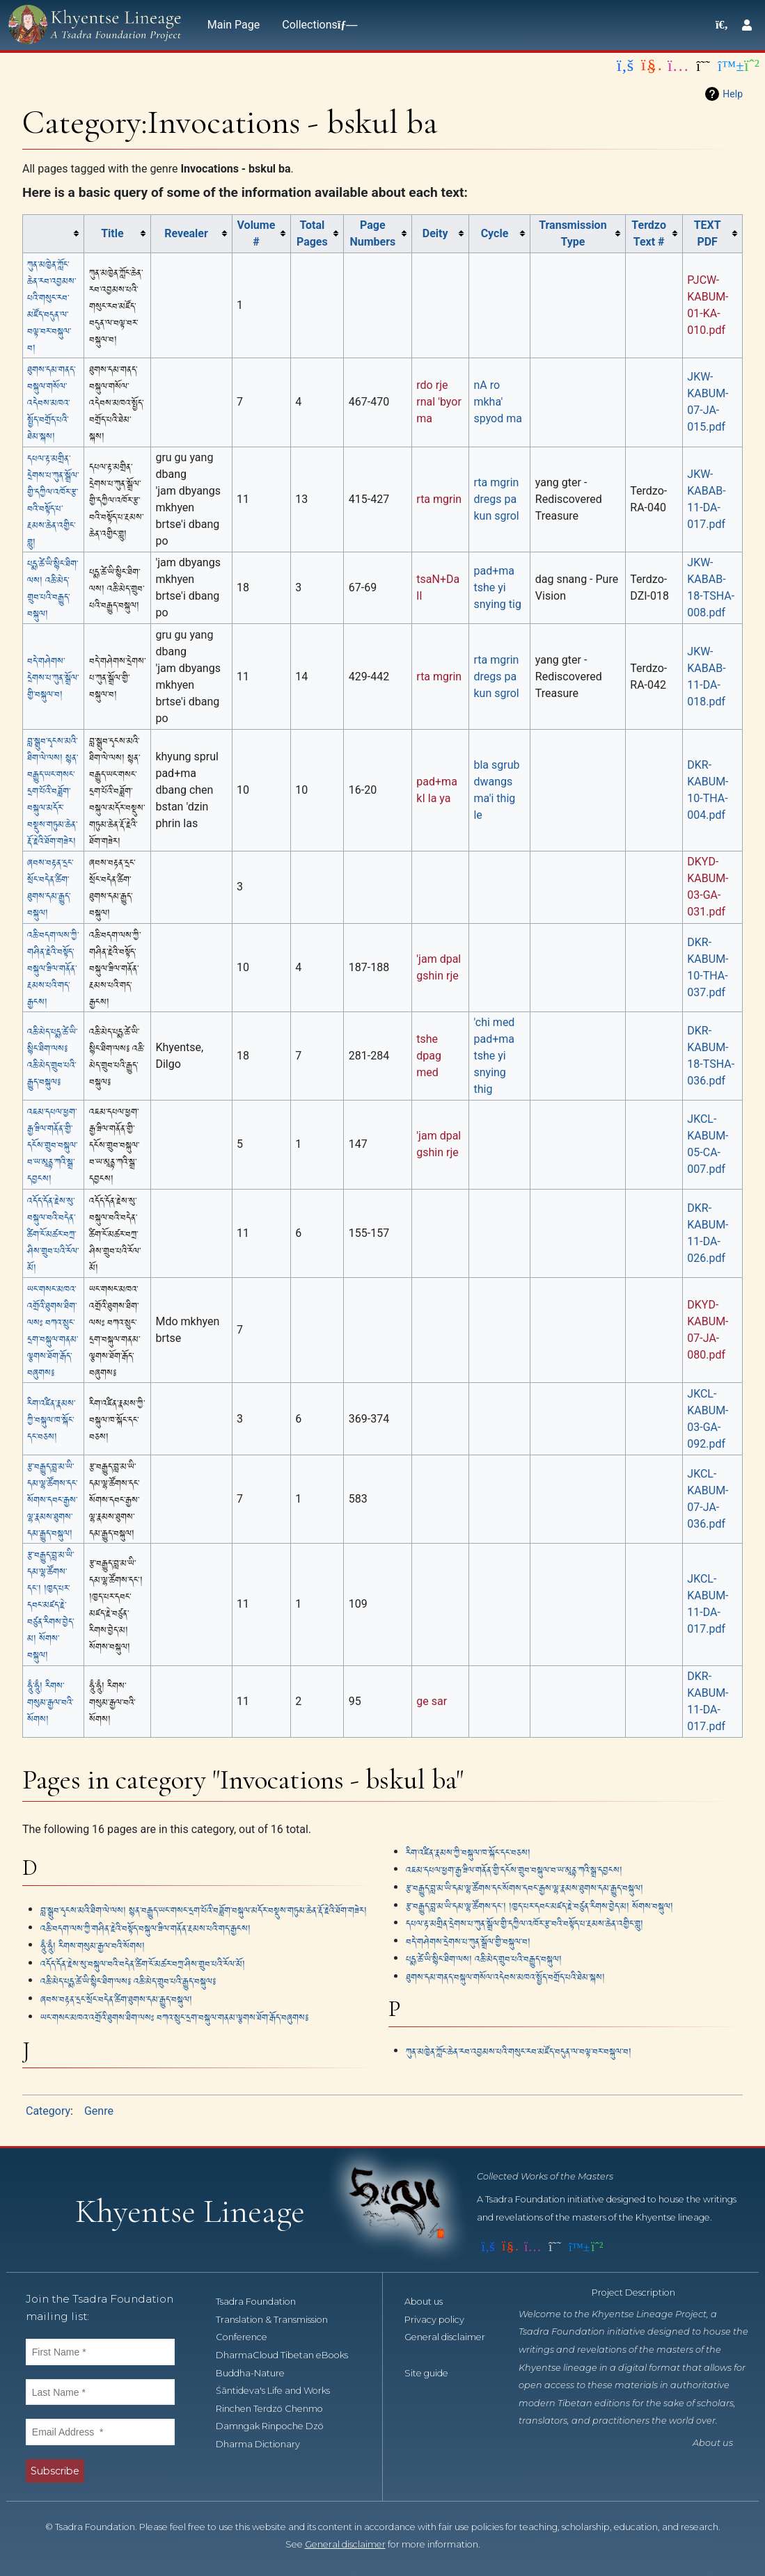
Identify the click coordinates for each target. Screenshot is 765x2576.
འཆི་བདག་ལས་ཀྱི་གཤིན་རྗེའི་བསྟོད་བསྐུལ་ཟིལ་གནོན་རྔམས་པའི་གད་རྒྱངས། (53, 967)
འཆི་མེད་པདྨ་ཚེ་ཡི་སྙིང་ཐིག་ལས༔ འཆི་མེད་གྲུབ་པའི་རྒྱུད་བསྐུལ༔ (128, 1980)
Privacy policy (442, 2319)
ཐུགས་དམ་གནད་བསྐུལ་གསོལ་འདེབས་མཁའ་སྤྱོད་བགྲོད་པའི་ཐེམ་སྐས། (51, 402)
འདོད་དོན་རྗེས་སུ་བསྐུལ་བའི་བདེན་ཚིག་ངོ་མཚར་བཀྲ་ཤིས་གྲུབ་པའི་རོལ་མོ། (53, 1233)
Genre (98, 2111)
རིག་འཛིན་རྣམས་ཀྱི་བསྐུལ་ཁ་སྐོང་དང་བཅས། (51, 1418)
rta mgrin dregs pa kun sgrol (496, 499)
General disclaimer (345, 2544)
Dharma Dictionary (265, 2444)
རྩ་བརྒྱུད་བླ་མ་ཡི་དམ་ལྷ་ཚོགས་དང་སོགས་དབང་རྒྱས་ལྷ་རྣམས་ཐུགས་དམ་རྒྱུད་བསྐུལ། (52, 1499)
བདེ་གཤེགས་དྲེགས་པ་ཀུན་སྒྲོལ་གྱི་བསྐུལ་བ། (53, 676)
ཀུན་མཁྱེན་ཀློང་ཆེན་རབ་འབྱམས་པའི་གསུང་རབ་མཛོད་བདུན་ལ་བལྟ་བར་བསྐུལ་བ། (518, 2050)
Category (48, 2111)
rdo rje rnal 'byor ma (439, 401)
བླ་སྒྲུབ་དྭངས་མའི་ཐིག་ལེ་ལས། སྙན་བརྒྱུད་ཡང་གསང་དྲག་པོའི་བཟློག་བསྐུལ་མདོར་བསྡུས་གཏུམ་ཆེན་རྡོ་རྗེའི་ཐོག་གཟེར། (52, 790)
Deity (435, 233)
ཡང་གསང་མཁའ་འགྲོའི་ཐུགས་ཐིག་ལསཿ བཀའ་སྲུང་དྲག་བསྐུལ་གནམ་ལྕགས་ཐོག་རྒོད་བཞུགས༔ (174, 2016)
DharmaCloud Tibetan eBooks (289, 2355)
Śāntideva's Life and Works (280, 2390)
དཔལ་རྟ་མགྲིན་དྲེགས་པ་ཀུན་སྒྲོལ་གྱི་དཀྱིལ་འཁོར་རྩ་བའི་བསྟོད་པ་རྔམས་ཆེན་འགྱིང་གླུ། (524, 1922)
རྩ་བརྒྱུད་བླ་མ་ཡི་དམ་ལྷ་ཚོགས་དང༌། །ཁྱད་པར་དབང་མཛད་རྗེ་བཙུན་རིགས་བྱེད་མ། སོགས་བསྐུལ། (50, 1604)
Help (733, 93)
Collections (317, 24)
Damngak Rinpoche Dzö (277, 2426)
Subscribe (55, 2471)
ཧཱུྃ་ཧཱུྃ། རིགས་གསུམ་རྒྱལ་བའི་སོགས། (50, 1701)
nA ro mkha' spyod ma (497, 401)
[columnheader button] (53, 233)
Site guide (434, 2373)
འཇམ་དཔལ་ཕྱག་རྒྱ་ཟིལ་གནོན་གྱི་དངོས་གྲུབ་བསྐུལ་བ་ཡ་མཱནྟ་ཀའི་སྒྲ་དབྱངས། (52, 1144)
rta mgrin (439, 499)
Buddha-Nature (258, 2373)
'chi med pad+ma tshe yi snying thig (493, 1056)
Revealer (186, 233)
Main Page (233, 24)
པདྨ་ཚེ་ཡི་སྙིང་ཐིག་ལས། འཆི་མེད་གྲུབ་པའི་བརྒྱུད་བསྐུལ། (484, 1958)
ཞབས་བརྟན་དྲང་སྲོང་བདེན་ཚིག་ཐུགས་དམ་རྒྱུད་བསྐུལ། (116, 1998)
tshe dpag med (428, 1055)
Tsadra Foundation (263, 2301)
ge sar (431, 1701)
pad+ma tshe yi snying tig (497, 587)
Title (112, 233)
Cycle (495, 233)
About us (431, 2301)
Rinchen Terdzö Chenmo (277, 2408)
